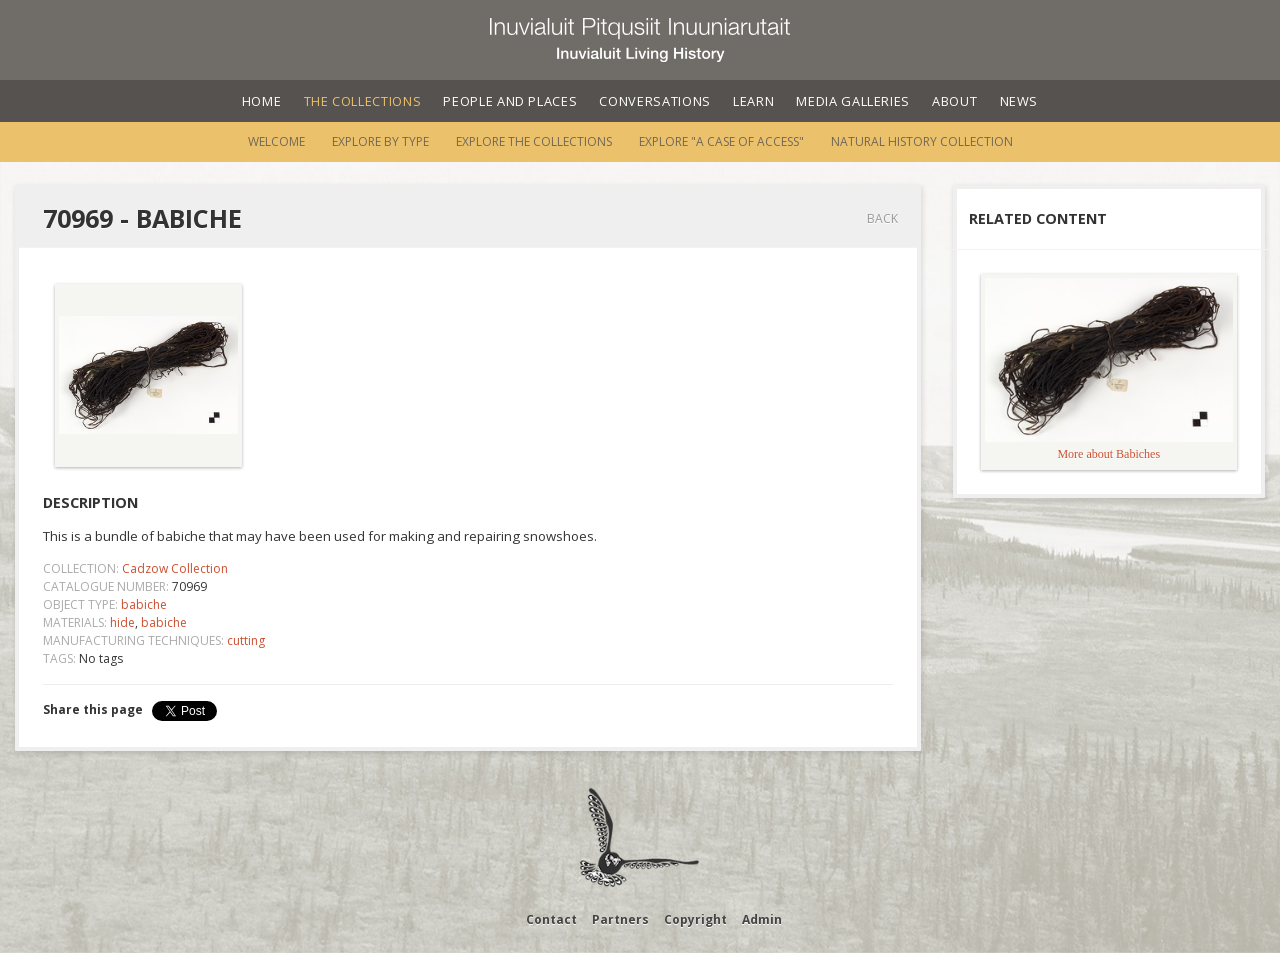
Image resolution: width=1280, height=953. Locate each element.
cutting (246, 640)
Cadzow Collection (175, 568)
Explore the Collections (534, 141)
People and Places (510, 101)
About (954, 101)
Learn (753, 101)
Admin (762, 919)
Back (882, 218)
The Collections (363, 101)
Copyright (695, 919)
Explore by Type (380, 141)
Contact (551, 919)
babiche (144, 604)
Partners (620, 919)
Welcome (276, 141)
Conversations (654, 101)
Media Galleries (853, 101)
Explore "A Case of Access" (721, 141)
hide (122, 622)
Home (262, 101)
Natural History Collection (922, 141)
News (1019, 101)
